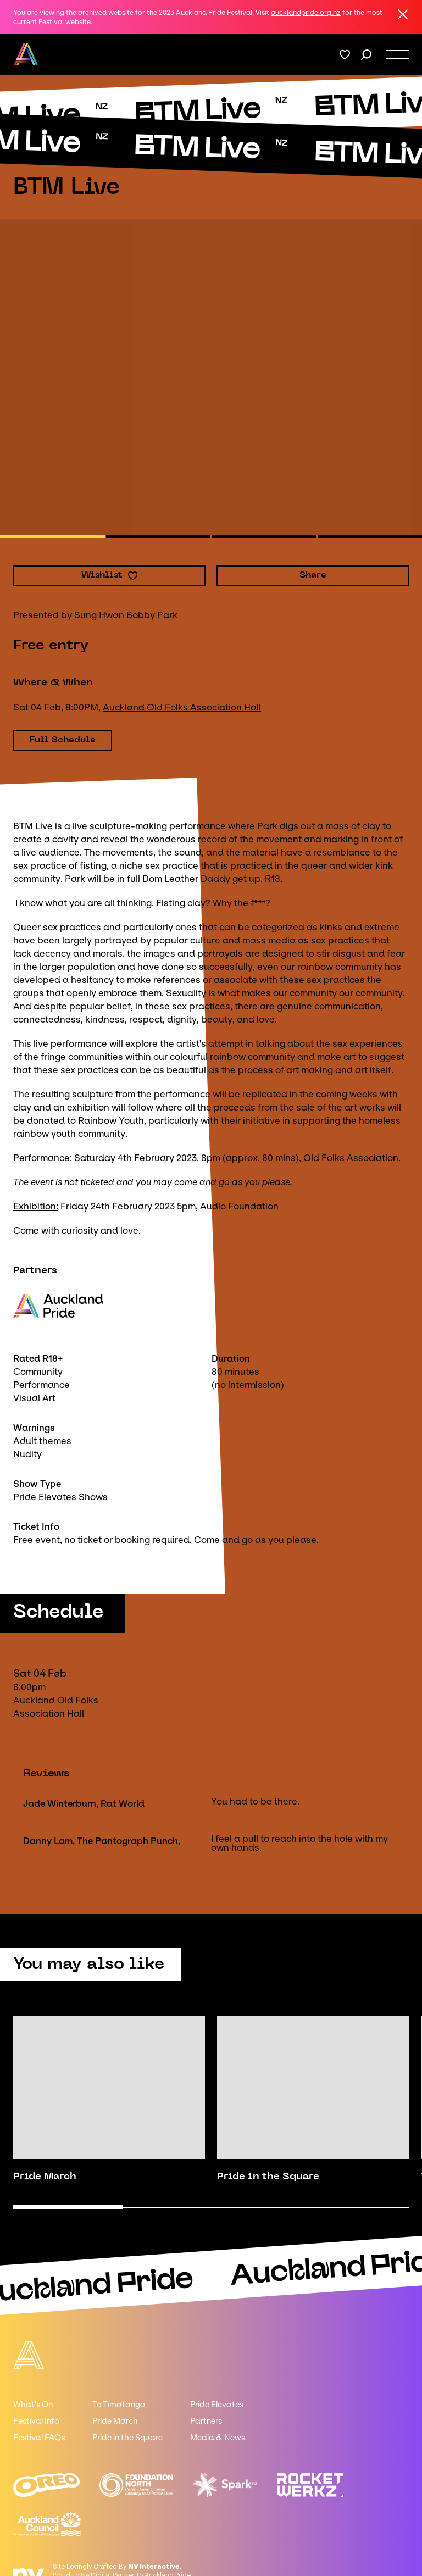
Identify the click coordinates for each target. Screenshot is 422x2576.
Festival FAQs (39, 2438)
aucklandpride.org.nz (306, 12)
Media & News (217, 2438)
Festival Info (36, 2422)
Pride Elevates (216, 2405)
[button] (52, 536)
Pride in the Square (127, 2438)
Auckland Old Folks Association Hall (182, 707)
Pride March (115, 2422)
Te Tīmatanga (119, 2405)
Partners (206, 2422)
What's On (33, 2405)
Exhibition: (35, 1206)
